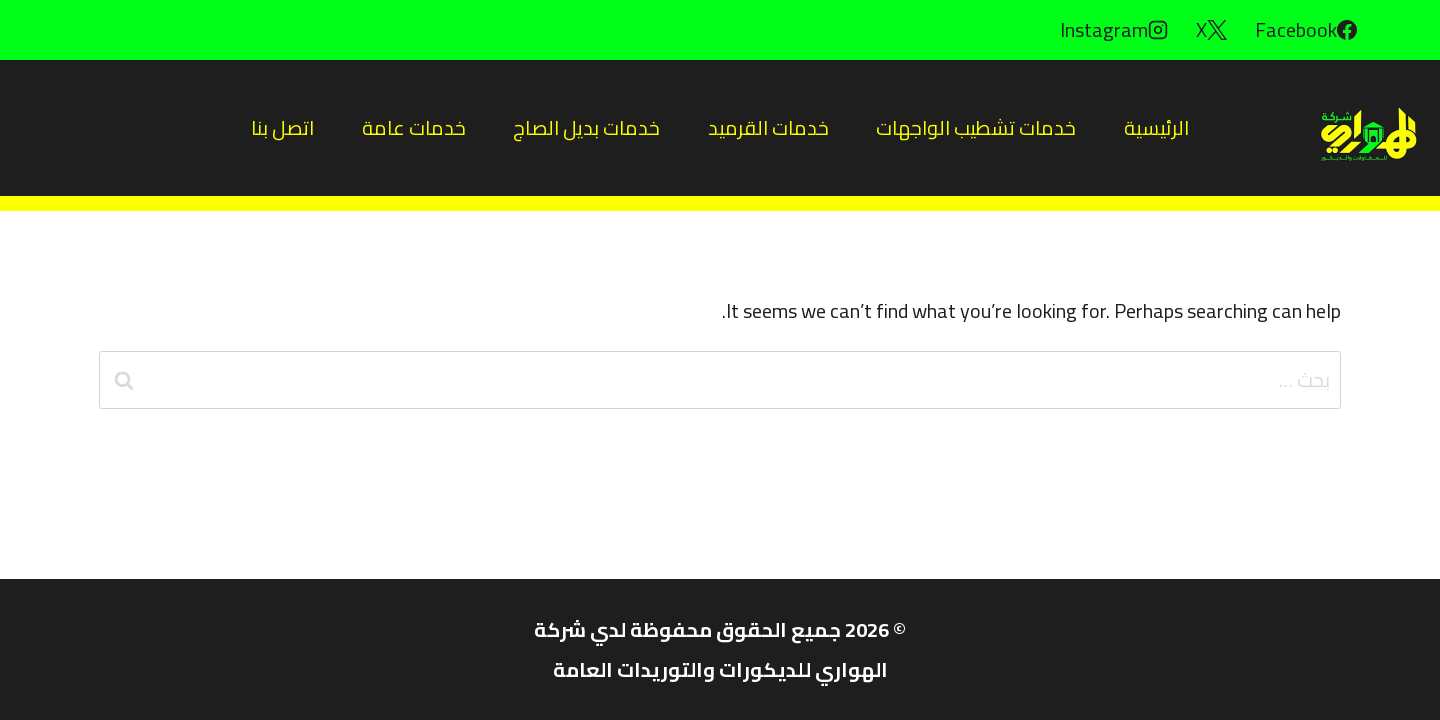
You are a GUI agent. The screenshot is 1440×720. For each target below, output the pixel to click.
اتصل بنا (282, 127)
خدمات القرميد (768, 127)
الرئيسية (1156, 127)
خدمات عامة (414, 127)
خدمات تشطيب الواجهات (976, 127)
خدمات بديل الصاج (586, 127)
